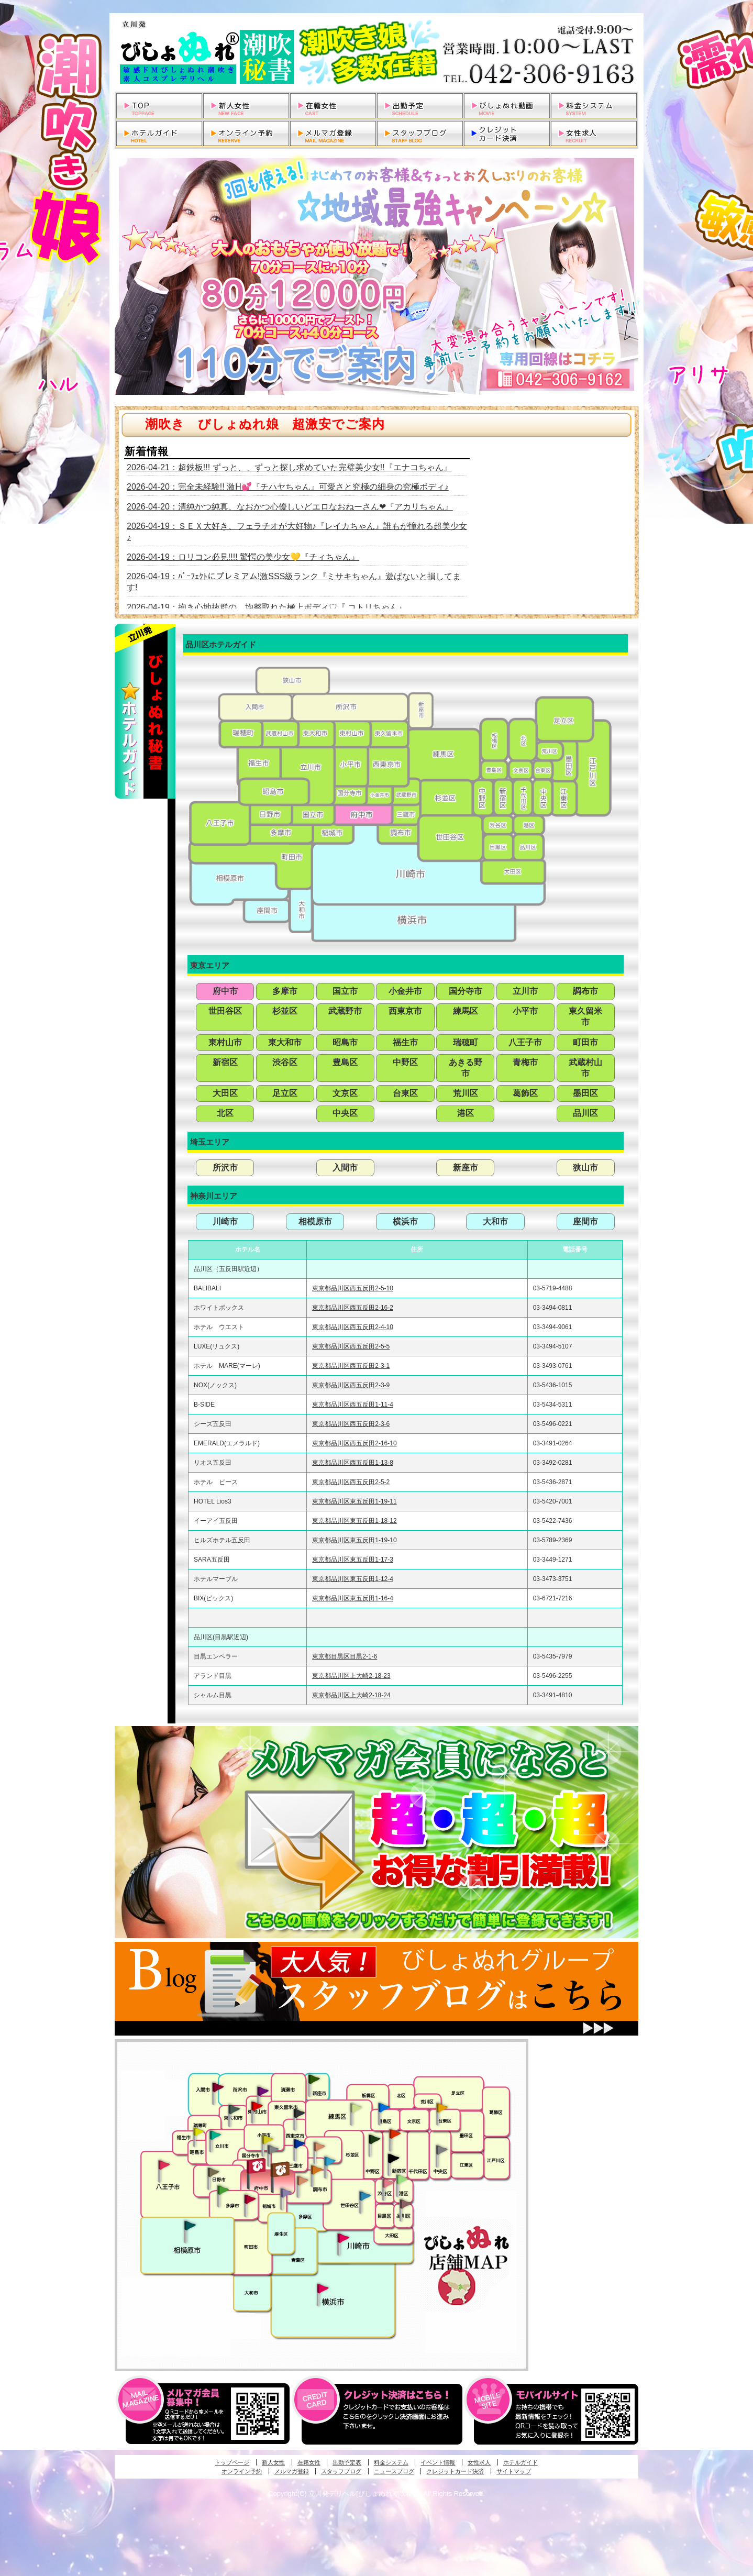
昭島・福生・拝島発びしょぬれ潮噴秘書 (198, 2132)
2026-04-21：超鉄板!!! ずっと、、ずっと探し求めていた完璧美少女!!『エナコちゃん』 (289, 467)
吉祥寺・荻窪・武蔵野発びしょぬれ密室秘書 (319, 2146)
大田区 (225, 1093)
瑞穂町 (465, 1042)
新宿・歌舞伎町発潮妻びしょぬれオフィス (393, 2158)
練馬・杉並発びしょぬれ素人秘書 (355, 2108)
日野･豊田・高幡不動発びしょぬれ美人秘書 (213, 2171)
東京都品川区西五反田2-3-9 (351, 1385)
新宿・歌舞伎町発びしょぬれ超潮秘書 (395, 2133)
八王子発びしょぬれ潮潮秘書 (164, 2165)
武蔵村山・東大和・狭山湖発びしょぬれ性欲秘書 (234, 2109)
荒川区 (465, 1093)
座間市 (585, 1221)
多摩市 (284, 991)
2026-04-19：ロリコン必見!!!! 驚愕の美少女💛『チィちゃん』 (243, 556)
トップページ (232, 2462)
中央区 (345, 1113)
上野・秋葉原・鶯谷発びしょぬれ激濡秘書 (442, 2107)
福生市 (405, 1042)
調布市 (585, 991)
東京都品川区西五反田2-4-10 (352, 1327)
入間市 (345, 1167)
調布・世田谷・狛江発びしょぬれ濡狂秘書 (364, 2195)
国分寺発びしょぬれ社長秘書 (267, 2138)
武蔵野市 (345, 1011)
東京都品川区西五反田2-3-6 (351, 1424)
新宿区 (225, 1062)
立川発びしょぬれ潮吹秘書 (215, 2136)
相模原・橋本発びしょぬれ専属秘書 (190, 2225)
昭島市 (345, 1042)
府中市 (225, 991)
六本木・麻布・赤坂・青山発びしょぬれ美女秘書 (402, 2179)
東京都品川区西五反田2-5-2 (351, 1482)
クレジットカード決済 (455, 2471)
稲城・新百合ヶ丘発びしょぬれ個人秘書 (285, 2193)
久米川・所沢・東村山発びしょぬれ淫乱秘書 (256, 2107)
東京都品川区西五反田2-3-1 (351, 1365)
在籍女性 (308, 2462)
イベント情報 (437, 2462)
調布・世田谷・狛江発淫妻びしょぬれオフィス (302, 2180)
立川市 (525, 991)
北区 (225, 1113)
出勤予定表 (347, 2462)
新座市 (465, 1167)
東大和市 (285, 1042)
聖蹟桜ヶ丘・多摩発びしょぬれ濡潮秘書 (250, 2199)
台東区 (405, 1093)
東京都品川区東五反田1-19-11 (354, 1501)
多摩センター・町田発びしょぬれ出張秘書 (222, 2190)
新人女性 (273, 2462)
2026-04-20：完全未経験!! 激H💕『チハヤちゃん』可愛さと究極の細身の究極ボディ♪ (288, 486)
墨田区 (585, 1093)
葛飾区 (525, 1093)
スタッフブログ (341, 2471)
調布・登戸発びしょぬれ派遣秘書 (330, 2162)
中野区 (405, 1062)
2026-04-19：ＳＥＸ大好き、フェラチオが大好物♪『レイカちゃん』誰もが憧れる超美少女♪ (297, 531)
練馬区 (465, 1011)
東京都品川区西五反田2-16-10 (354, 1443)
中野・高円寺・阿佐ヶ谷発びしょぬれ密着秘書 (374, 2138)
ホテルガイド (520, 2462)
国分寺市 (465, 991)
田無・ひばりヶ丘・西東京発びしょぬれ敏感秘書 (299, 2112)
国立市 (345, 991)
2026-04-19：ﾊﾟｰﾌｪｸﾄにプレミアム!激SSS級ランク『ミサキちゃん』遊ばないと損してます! (294, 582)
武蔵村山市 (585, 1068)
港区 (465, 1113)
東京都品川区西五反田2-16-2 (352, 1307)
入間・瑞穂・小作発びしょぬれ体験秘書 (218, 2087)
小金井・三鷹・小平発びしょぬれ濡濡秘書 (299, 2143)
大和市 (495, 1221)
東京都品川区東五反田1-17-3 (352, 1559)
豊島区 (345, 1062)
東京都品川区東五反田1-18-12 (354, 1520)
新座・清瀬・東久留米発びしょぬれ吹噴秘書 (314, 2078)
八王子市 (525, 1042)
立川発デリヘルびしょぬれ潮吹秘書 (376, 52)
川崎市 (225, 1221)
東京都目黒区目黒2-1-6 (344, 1656)
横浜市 (405, 1221)
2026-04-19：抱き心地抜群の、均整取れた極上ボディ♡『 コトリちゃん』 (266, 607)
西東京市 (405, 1011)
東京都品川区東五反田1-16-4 (352, 1598)
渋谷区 (284, 1062)
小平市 (525, 1011)
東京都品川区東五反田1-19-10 (354, 1540)
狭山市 (585, 1167)
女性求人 (479, 2462)
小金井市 (405, 991)
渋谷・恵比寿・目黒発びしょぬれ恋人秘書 (387, 2182)
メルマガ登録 (291, 2471)
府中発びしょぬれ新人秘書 (257, 2166)
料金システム (391, 2462)
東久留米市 (585, 1016)
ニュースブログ (394, 2471)
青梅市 (525, 1062)
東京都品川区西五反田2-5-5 (351, 1346)
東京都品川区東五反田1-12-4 (352, 1579)
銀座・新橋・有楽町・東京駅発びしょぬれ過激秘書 (441, 2149)
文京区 (345, 1093)
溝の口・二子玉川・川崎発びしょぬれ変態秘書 (343, 2237)
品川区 (585, 1113)
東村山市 (225, 1042)
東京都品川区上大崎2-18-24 (351, 1695)
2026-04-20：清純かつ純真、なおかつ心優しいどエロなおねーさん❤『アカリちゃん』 (290, 506)
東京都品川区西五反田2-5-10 (352, 1288)
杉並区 (284, 1011)
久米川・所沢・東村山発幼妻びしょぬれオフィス (263, 2090)
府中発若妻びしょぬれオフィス (281, 2169)
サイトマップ (513, 2471)
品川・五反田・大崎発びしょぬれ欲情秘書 (405, 2203)
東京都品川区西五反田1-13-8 (352, 1462)
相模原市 (315, 1221)
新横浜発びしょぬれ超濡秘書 (323, 2288)
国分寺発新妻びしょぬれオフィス (273, 2151)
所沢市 (225, 1167)
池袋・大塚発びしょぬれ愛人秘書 (384, 2107)
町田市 (585, 1042)
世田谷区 (225, 1011)
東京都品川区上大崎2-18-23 (351, 1675)
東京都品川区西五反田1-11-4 (352, 1404)
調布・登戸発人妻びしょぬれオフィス (317, 2169)
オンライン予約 (242, 2471)
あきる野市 (465, 1068)
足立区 (284, 1093)
